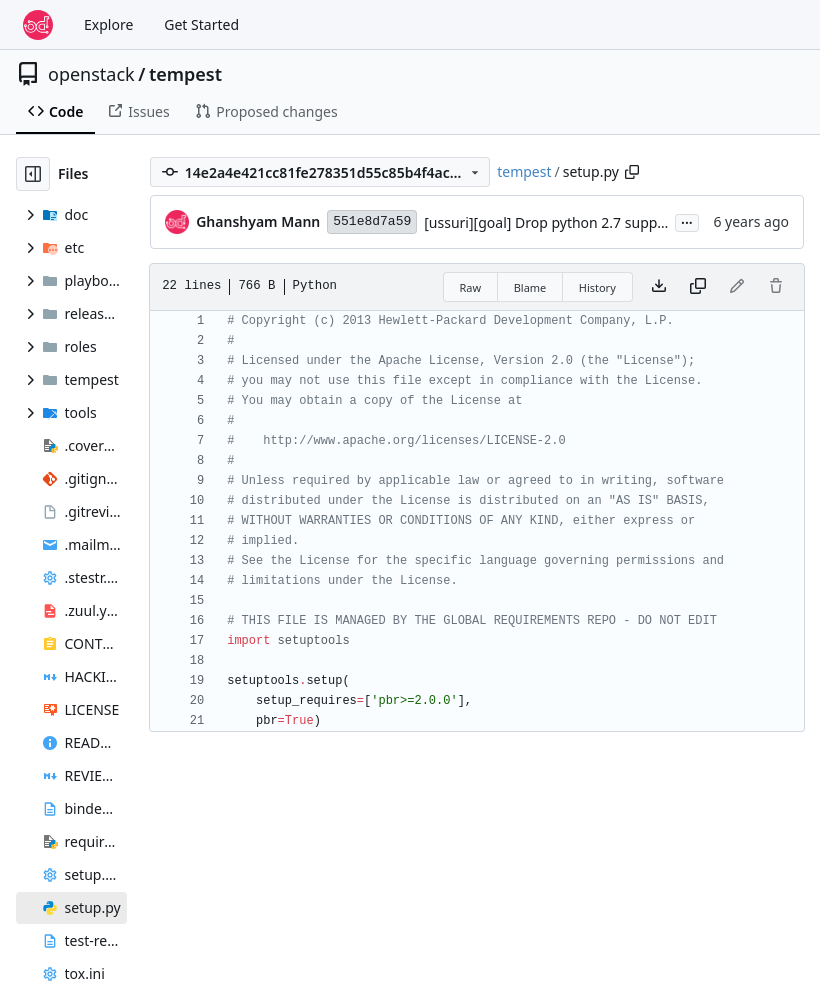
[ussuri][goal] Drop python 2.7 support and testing (589, 222)
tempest (185, 74)
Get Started (201, 24)
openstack (91, 74)
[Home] (38, 25)
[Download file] (659, 287)
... (687, 221)
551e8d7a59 (372, 221)
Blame (530, 287)
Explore (108, 24)
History (597, 287)
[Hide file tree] (33, 174)
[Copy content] (698, 287)
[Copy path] (632, 172)
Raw (471, 287)
